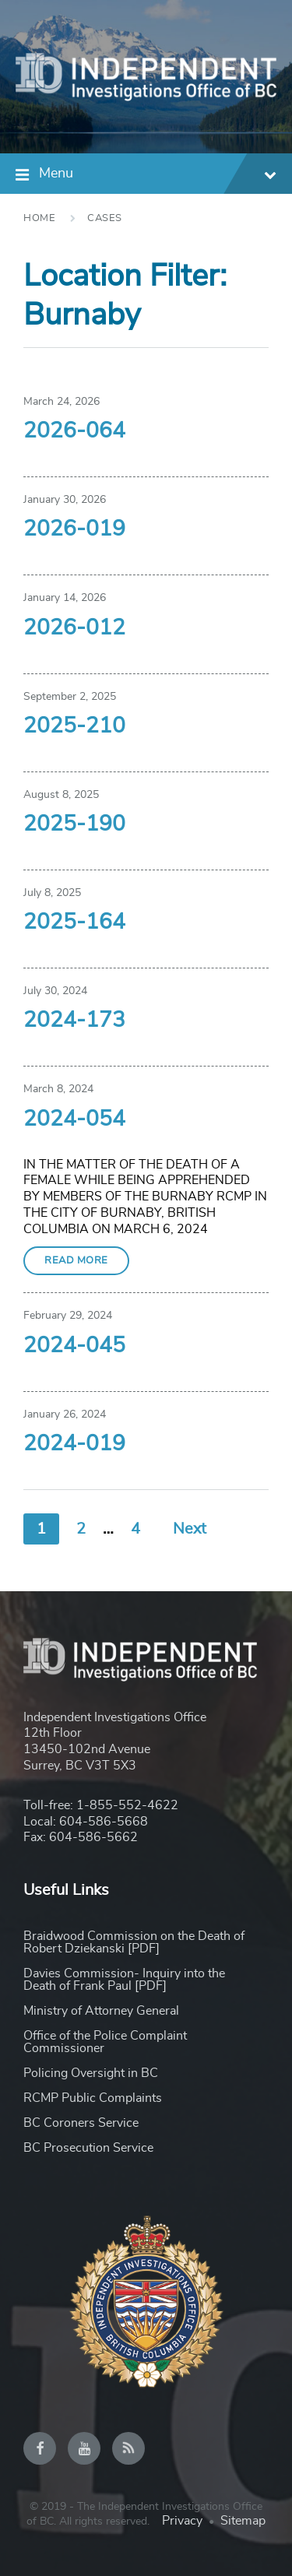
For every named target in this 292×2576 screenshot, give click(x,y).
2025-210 (74, 726)
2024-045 (74, 1346)
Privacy (182, 2520)
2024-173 (74, 1020)
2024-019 (74, 1444)
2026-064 (74, 431)
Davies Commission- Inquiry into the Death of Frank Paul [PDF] (124, 1979)
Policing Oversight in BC (90, 2073)
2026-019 (74, 529)
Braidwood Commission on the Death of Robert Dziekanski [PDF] (134, 1942)
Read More (76, 1261)
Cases (104, 218)
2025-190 (74, 824)
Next (189, 1529)
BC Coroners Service (81, 2123)
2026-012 (74, 628)
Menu (157, 176)
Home (39, 218)
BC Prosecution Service (88, 2148)
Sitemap (243, 2520)
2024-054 (74, 1119)
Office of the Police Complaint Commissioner (105, 2042)
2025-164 (74, 922)
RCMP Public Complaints (92, 2098)
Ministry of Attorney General (101, 2011)
